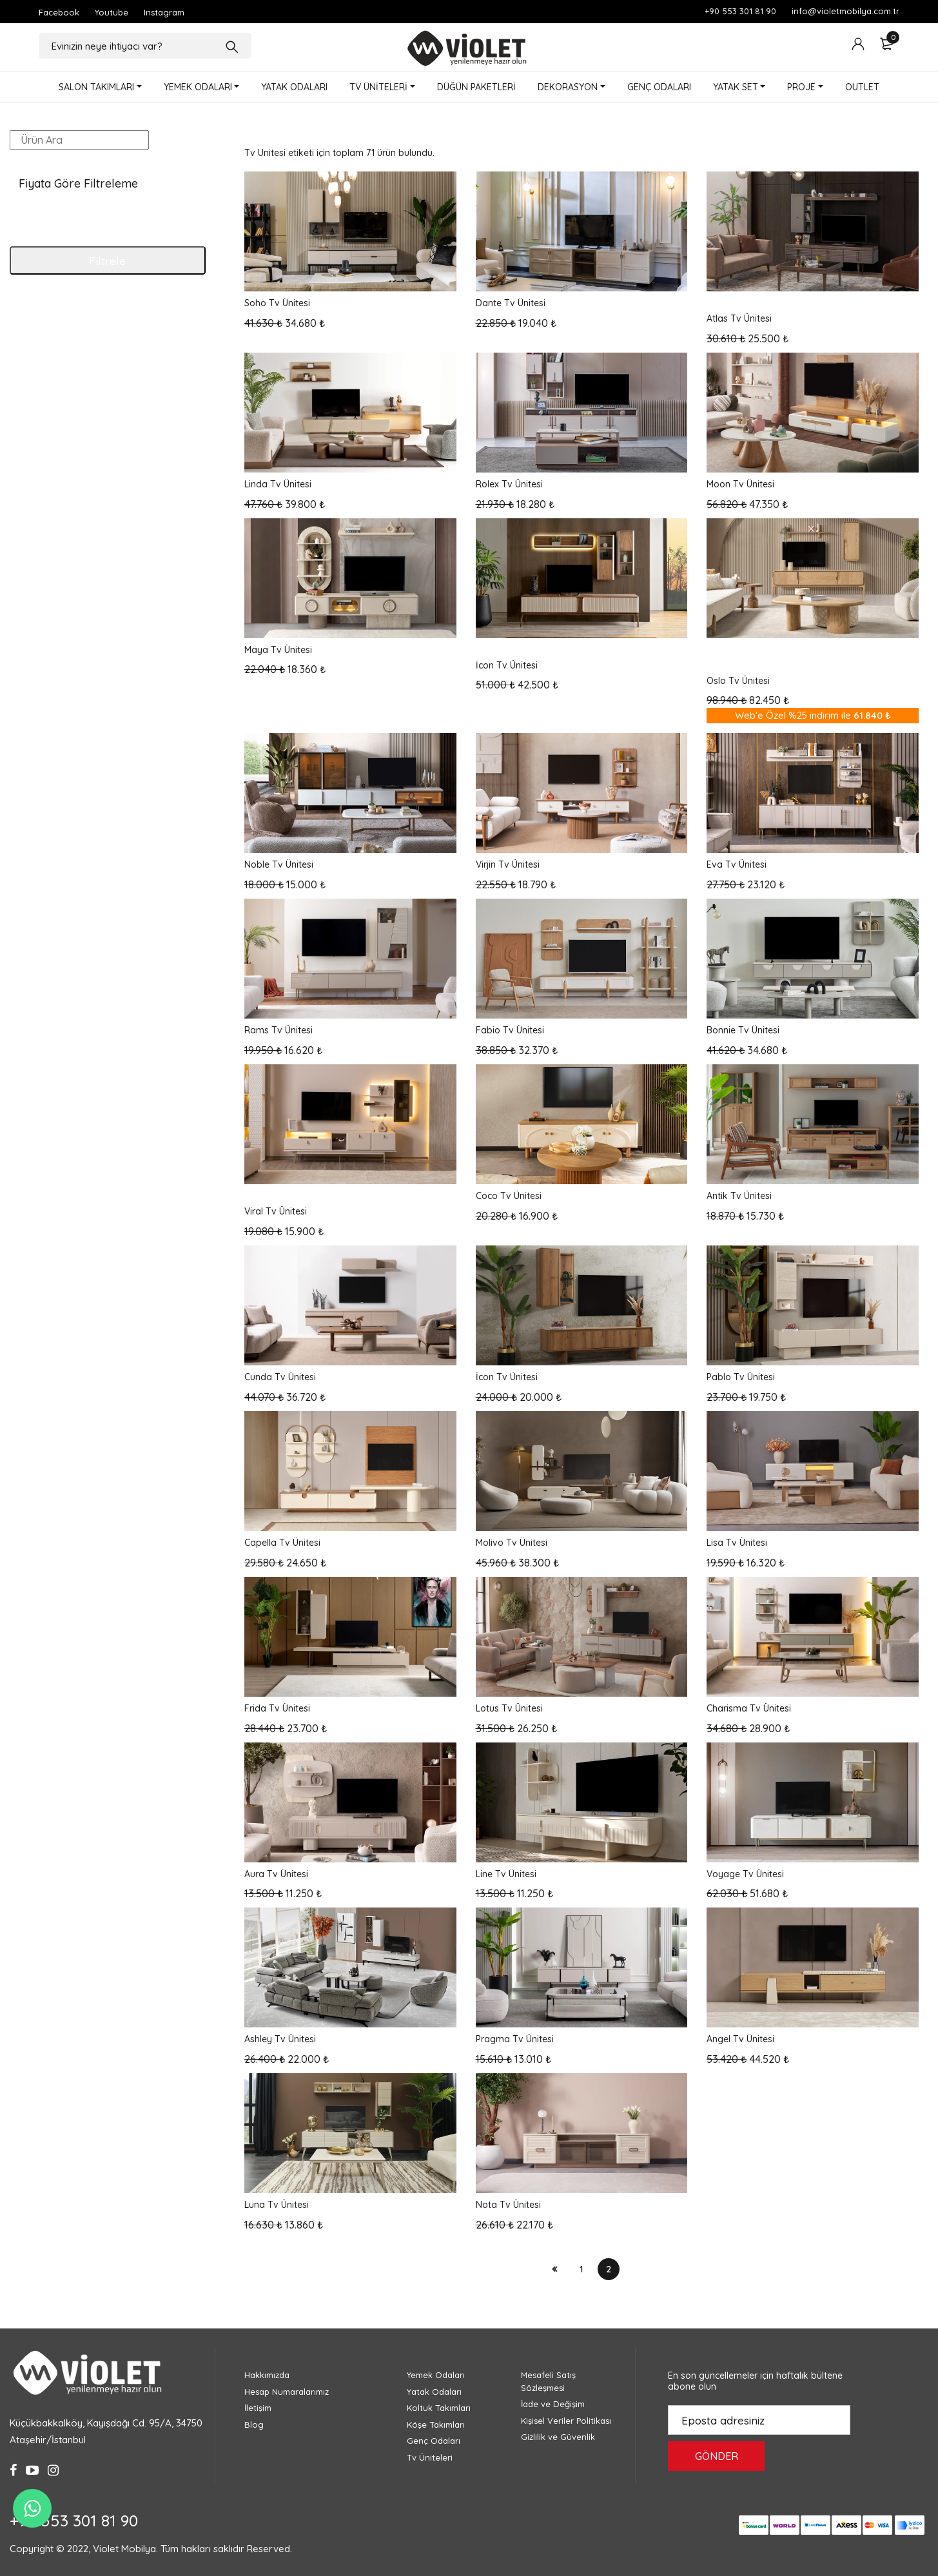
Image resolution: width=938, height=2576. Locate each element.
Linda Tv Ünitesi (277, 484)
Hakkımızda (266, 2375)
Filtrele (107, 260)
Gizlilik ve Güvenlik (558, 2437)
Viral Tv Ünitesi (275, 1211)
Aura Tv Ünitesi (276, 1874)
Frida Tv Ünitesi (277, 1708)
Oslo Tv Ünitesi (738, 681)
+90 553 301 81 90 (740, 11)
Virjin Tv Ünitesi (508, 864)
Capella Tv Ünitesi (282, 1542)
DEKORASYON (568, 87)
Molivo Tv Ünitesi (511, 1542)
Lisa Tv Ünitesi (737, 1542)
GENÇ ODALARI (659, 87)
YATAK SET (735, 87)
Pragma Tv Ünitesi (515, 2039)
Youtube (111, 12)
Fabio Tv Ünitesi (510, 1030)
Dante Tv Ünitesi (510, 303)
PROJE (801, 87)
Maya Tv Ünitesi (278, 650)
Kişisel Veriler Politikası (566, 2420)
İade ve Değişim (553, 2404)
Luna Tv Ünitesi (276, 2204)
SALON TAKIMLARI (96, 87)
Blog (254, 2424)
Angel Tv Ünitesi (740, 2039)
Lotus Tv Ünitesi (509, 1708)
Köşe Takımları (436, 2424)
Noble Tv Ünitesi (278, 864)
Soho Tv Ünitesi (277, 303)
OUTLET (862, 87)
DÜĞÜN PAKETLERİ (476, 87)
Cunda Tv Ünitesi (280, 1377)
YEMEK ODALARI (198, 87)
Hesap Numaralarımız (286, 2391)
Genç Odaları (433, 2440)
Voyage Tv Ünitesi (745, 1874)
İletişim (257, 2408)
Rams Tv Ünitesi (278, 1030)
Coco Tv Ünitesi (509, 1196)
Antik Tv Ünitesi (739, 1196)
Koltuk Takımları (439, 2408)
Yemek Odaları (436, 2375)
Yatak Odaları (434, 2391)
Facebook (59, 12)
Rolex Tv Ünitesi (509, 484)
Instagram (164, 12)
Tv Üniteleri (430, 2457)
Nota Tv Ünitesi (508, 2204)
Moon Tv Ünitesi (740, 484)
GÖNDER (716, 2456)
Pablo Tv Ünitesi (741, 1377)
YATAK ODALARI (294, 87)
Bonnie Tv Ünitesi (743, 1030)
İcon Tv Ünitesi (507, 665)
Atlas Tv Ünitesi (739, 318)
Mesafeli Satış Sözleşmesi (548, 2381)
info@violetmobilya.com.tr (845, 11)
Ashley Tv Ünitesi (280, 2039)
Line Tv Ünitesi (506, 1874)
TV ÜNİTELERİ (378, 87)
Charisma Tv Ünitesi (749, 1708)
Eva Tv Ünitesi (737, 864)
